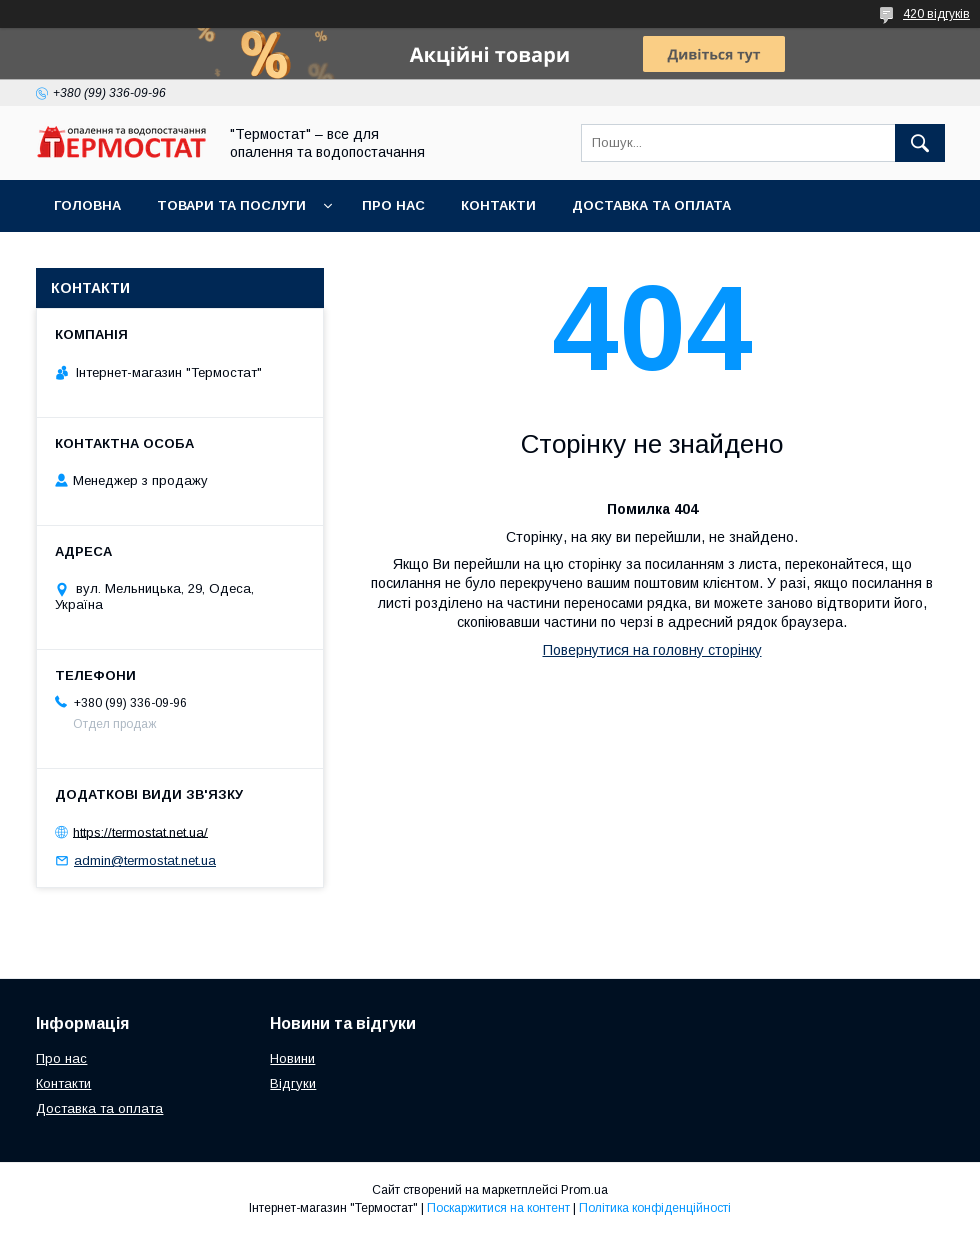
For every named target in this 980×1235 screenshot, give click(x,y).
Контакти (498, 205)
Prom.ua (584, 1190)
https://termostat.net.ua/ (140, 831)
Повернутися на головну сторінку (652, 650)
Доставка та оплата (651, 205)
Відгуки (293, 1083)
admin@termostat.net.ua (145, 860)
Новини (292, 1058)
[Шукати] (920, 143)
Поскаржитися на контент (498, 1208)
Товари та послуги (231, 205)
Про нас (393, 205)
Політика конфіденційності (655, 1208)
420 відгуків (936, 14)
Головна (87, 205)
